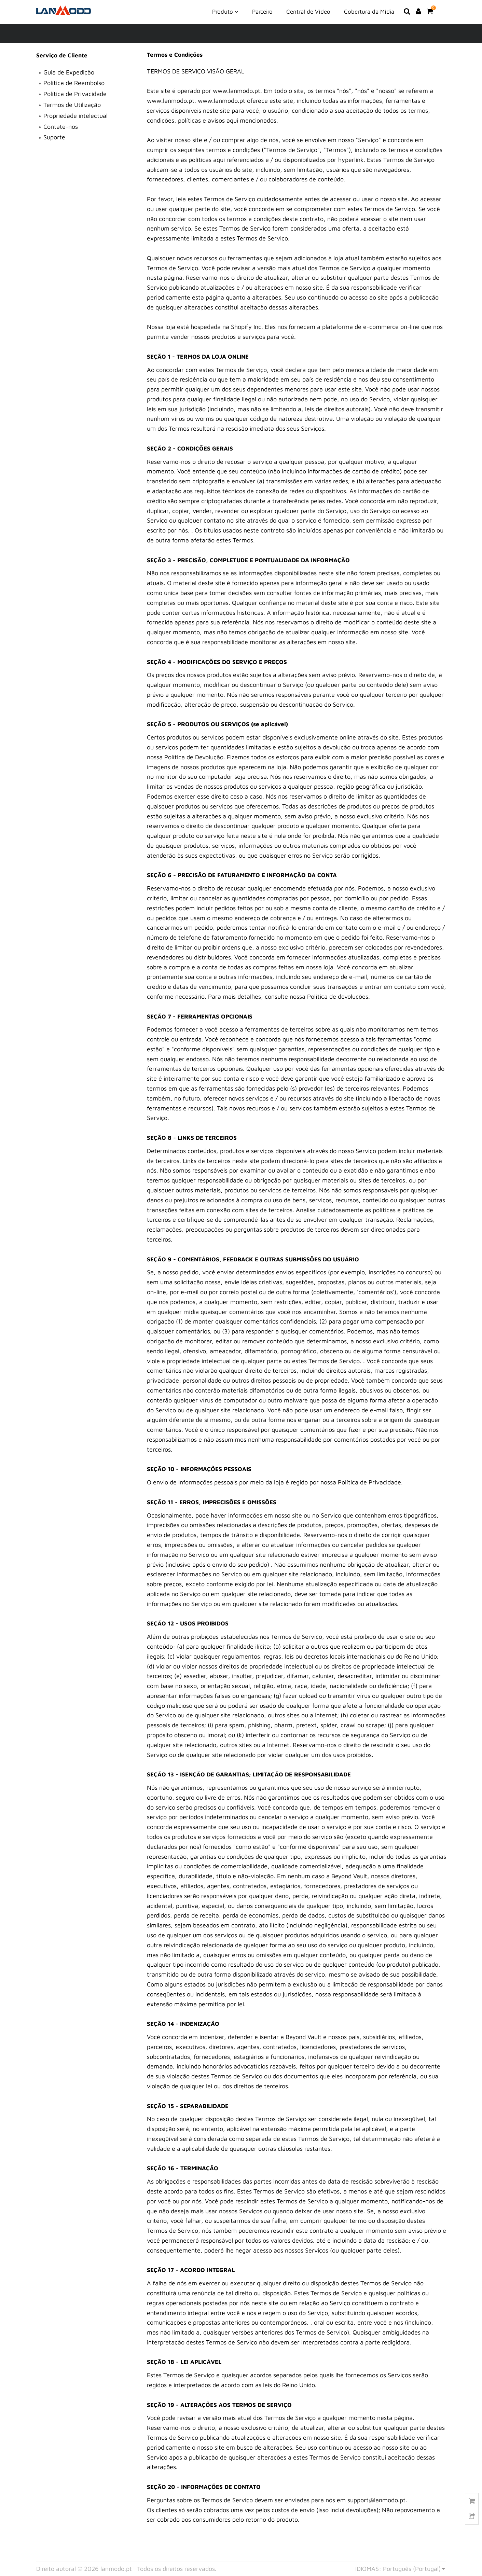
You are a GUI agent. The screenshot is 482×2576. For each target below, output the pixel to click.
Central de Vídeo (308, 11)
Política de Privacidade (75, 93)
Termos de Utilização (72, 104)
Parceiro (262, 11)
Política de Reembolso (74, 82)
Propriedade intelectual (75, 115)
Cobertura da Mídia (369, 11)
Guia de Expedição (68, 72)
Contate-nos (60, 126)
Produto (225, 11)
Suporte (54, 137)
